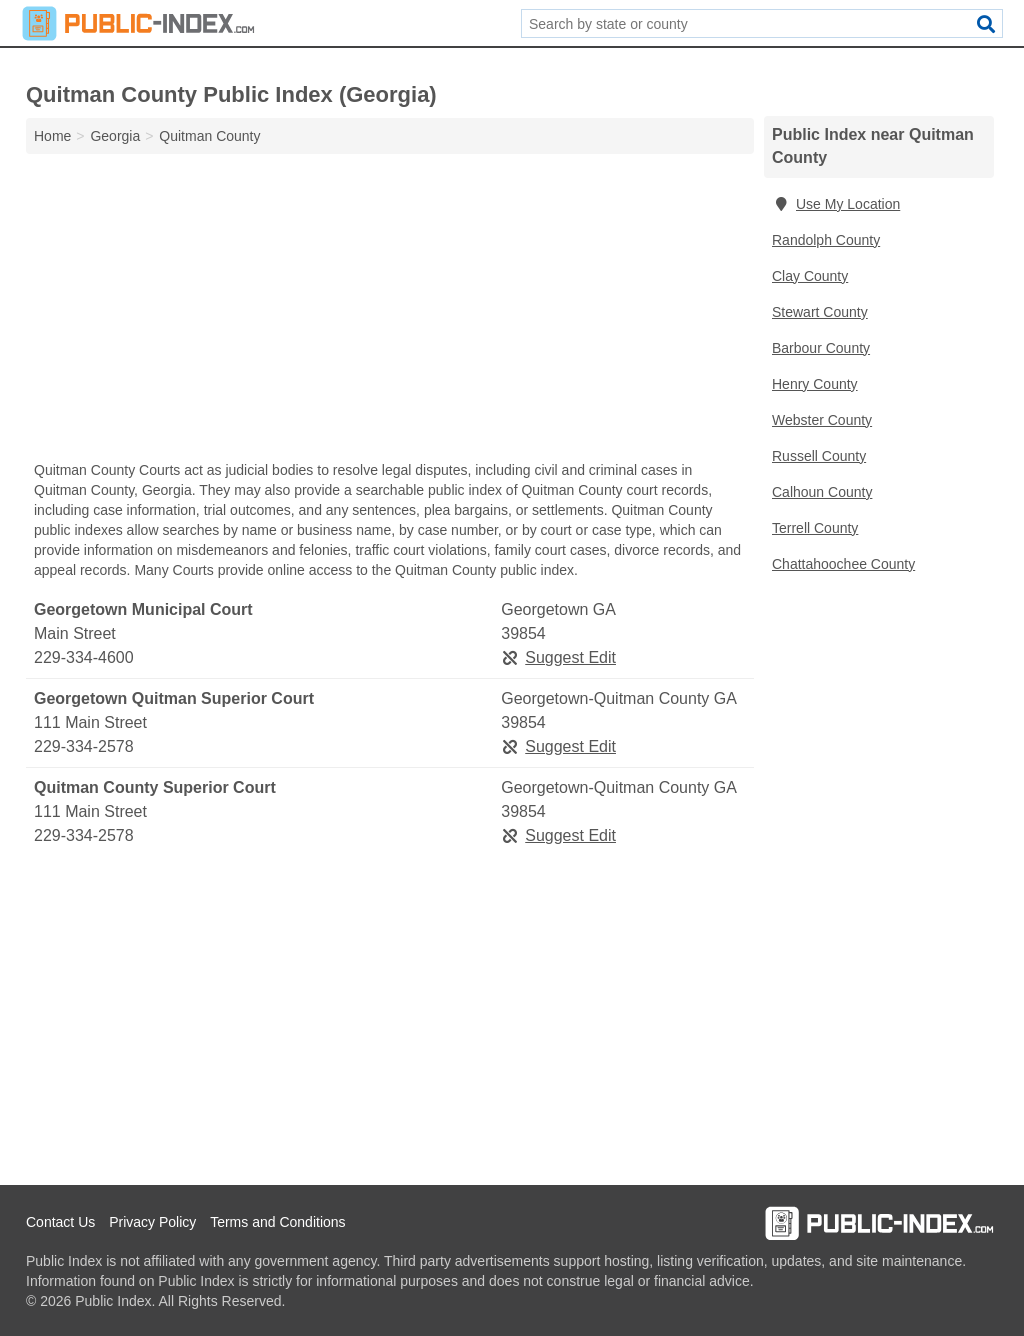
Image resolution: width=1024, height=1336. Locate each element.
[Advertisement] (390, 312)
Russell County (819, 456)
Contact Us (60, 1222)
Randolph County (826, 240)
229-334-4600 (84, 657)
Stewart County (820, 312)
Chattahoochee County (843, 564)
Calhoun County (822, 492)
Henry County (815, 384)
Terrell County (815, 528)
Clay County (810, 276)
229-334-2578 (84, 746)
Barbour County (821, 348)
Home (52, 136)
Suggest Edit (558, 657)
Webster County (822, 420)
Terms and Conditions (277, 1222)
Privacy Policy (152, 1222)
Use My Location (836, 204)
